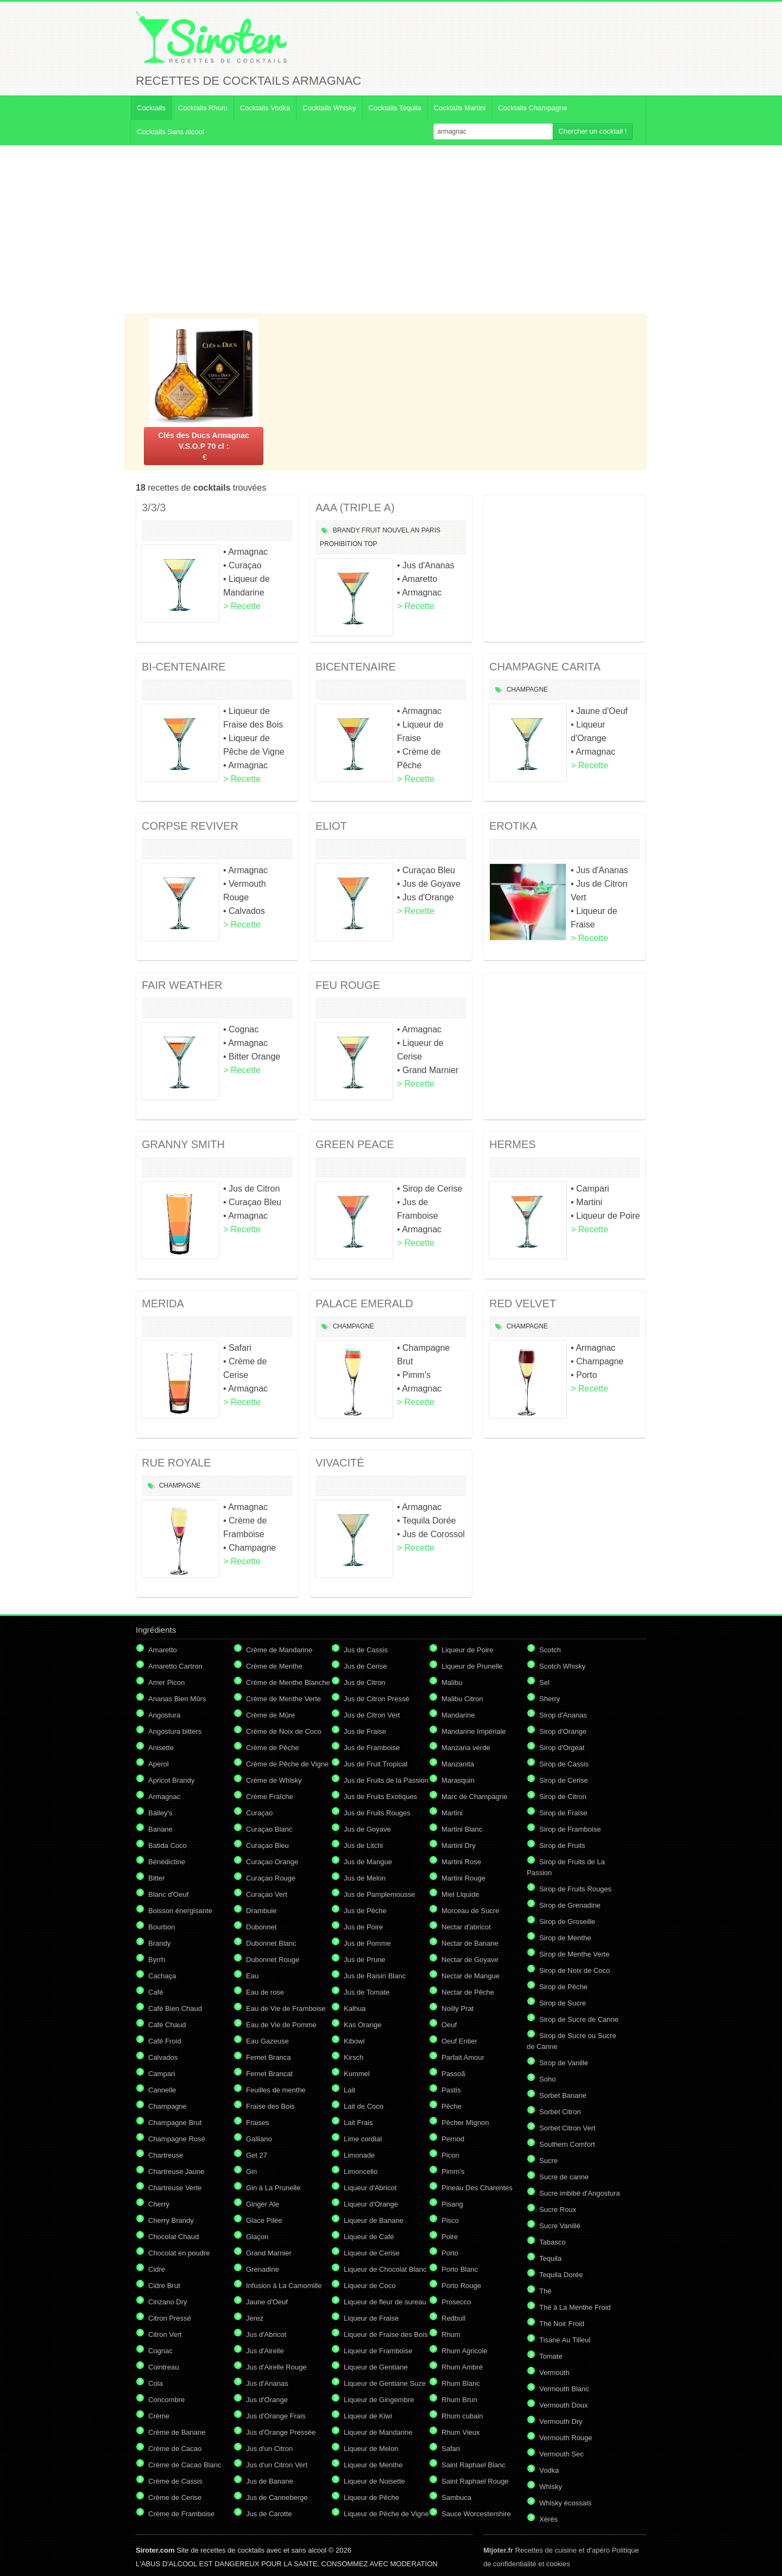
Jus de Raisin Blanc (375, 1976)
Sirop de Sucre (562, 2003)
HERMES (512, 1144)
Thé (545, 2291)
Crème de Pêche (272, 1748)
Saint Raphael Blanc (474, 2465)
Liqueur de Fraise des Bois (386, 2334)
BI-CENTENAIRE (183, 667)
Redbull (453, 2318)
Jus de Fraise (365, 1731)
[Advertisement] (391, 229)
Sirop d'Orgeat (561, 1748)
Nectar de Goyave (470, 1959)
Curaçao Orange (272, 1862)
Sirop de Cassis (564, 1764)
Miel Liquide (460, 1894)
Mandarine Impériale (474, 1731)
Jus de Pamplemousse (379, 1894)
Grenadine (262, 2269)
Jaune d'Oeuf (267, 2302)
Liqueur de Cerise (372, 2253)
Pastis (451, 2090)
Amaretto (162, 1650)
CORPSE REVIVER (190, 826)
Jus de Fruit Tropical (375, 1764)
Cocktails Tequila (395, 108)
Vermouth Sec (561, 2454)
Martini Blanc (462, 1829)
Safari (451, 2449)
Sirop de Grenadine (570, 1905)
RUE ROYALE (176, 1463)
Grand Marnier (269, 2253)
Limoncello (360, 2171)
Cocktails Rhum (203, 108)
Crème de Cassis (175, 2481)
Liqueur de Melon (371, 2449)
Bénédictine (166, 1862)
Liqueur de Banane (373, 2220)
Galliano (259, 2139)
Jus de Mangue (368, 1862)
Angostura (164, 1715)
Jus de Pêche (365, 1911)
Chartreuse (165, 2155)
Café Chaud (167, 2025)
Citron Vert (164, 2334)
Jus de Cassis (366, 1650)
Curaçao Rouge (270, 1878)
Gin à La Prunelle (273, 2188)
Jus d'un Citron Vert (276, 2465)
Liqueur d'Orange (371, 2204)
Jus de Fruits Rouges (377, 1813)
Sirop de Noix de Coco (574, 1970)
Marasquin (458, 1780)
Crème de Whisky (274, 1780)
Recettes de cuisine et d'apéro (546, 2550)
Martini (452, 1813)
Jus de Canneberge (276, 2497)
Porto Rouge (461, 2286)
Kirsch (353, 2057)
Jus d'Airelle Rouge (276, 2367)
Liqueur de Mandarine (378, 2432)
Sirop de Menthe (565, 1938)
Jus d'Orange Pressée (281, 2432)
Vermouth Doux (563, 2405)
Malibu (452, 1682)
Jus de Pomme (367, 1943)
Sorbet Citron (560, 2112)
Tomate (551, 2356)
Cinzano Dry (167, 2302)
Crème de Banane (177, 2432)
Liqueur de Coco (369, 2286)
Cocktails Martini (459, 108)
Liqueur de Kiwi (368, 2416)
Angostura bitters (174, 1731)
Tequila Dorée (561, 2275)
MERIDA (163, 1303)
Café (155, 1992)
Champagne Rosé (176, 2139)
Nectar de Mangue (471, 1976)
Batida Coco (167, 1845)
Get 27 (256, 2155)
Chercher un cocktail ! (592, 131)
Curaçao (259, 1813)
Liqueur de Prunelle (472, 1666)
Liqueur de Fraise (371, 2318)
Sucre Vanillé (560, 2226)
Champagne (527, 689)
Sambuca (456, 2497)
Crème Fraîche (269, 1796)
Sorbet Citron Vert (567, 2128)
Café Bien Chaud (175, 2008)
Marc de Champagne (474, 1796)
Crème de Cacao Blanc (184, 2465)
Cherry (158, 2204)
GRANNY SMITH (183, 1144)
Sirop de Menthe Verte (574, 1954)
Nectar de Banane (470, 1943)
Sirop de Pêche (563, 1987)
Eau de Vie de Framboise (285, 2008)
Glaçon (257, 2237)
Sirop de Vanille (563, 2063)
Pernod (453, 2139)
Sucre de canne (564, 2177)
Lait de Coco (363, 2106)
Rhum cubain (462, 2416)
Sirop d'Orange (562, 1731)
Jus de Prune (365, 1959)
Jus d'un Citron (269, 2449)
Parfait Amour (463, 2057)
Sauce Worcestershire (476, 2514)
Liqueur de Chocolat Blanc (385, 2269)
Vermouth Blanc (564, 2389)
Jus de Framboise (372, 1748)
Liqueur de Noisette (374, 2481)
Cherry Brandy (171, 2220)
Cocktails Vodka (265, 108)
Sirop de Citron (562, 1796)
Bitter (156, 1878)
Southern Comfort (567, 2144)
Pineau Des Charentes (477, 2188)
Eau (252, 1976)
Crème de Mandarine (279, 1650)
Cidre (156, 2269)
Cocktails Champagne (532, 108)
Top (370, 544)
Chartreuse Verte (174, 2188)
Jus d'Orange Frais (275, 2416)
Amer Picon (166, 1682)
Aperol (158, 1764)
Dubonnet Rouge (272, 1959)
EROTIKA (513, 826)
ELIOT (331, 826)
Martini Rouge (463, 1878)
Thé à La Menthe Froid (575, 2307)
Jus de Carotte (269, 2514)
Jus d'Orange (267, 2400)
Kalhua (354, 2008)
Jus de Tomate (366, 1992)
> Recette (242, 606)
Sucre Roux (557, 2209)
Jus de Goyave (367, 1829)
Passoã (453, 2074)
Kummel (357, 2074)
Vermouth (554, 2372)
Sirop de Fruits (562, 1845)
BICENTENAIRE (356, 667)
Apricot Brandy (171, 1780)
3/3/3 (154, 507)
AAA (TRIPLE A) (355, 507)
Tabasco (552, 2242)
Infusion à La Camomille (283, 2286)
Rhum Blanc (461, 2383)
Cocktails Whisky (329, 108)
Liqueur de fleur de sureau (385, 2302)
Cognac (160, 2351)
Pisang (452, 2204)
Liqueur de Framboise (378, 2351)
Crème (158, 2416)
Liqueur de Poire (467, 1650)
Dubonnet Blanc (271, 1943)
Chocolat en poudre (179, 2253)
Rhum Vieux (461, 2432)
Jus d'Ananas (267, 2383)
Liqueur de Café (369, 2237)
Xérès (548, 2519)
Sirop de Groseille (567, 1921)
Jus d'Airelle (265, 2351)
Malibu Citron (462, 1699)
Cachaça (162, 1976)
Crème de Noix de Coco (283, 1731)
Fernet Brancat (269, 2074)
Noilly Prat (458, 2008)
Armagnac (164, 1796)
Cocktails (151, 108)
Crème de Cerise (174, 2497)
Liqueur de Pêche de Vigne (386, 2514)
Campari (161, 2074)
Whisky (550, 2487)
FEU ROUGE (348, 985)
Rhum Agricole (465, 2351)
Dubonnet (261, 1927)
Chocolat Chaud (173, 2237)
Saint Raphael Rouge (475, 2481)
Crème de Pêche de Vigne (287, 1764)
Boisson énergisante (180, 1911)
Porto (450, 2253)
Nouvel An (400, 530)
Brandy (346, 530)
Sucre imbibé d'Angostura (579, 2193)
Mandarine (458, 1715)
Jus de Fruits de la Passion (386, 1780)
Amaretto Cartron (175, 1666)
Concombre (166, 2400)
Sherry (549, 1699)
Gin (251, 2171)
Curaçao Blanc (269, 1829)
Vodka (549, 2470)
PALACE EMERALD (364, 1303)
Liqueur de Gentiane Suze (385, 2383)
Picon (450, 2155)
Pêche (452, 2106)
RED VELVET (522, 1303)
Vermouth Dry (560, 2421)
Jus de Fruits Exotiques (380, 1796)
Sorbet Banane (562, 2095)
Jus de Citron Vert (372, 1715)
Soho (547, 2079)
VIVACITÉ (340, 1463)
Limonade (359, 2155)
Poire (450, 2237)
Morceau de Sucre (470, 1911)
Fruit (371, 530)
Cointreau (163, 2367)
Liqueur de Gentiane (376, 2367)
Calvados (163, 2057)
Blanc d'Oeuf (168, 1894)
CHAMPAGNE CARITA (545, 667)
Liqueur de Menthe (373, 2465)
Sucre (548, 2161)
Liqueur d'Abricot (370, 2188)
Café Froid (164, 2041)
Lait (349, 2090)
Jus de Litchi (363, 1845)
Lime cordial (363, 2139)
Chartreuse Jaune (176, 2171)
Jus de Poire (363, 1927)
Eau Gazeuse (267, 2041)
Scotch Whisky (562, 1666)
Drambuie (261, 1911)
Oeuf (449, 2025)
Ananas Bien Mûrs (177, 1699)
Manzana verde (466, 1748)
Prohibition (341, 544)
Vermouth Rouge (565, 2438)
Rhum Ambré (462, 2367)
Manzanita (458, 1764)
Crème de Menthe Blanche (288, 1682)
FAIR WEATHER (182, 985)
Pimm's (453, 2171)
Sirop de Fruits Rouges (575, 1889)
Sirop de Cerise (563, 1780)
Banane (160, 1829)
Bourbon (161, 1927)
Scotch (550, 1650)
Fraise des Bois (270, 2106)
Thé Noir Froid (561, 2324)
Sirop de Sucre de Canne (579, 2019)
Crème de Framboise (181, 2514)
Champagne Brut (174, 2123)
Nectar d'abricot (466, 1927)
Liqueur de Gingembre (379, 2400)
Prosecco (456, 2302)
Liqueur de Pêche (371, 2497)
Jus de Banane (269, 2481)
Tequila (550, 2258)
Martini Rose (461, 1862)
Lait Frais (358, 2123)
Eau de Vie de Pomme (281, 2025)
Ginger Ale (262, 2204)
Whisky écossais (565, 2503)
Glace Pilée (264, 2220)
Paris (430, 530)
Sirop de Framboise (570, 1829)
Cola (155, 2383)
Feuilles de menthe (276, 2090)
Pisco (450, 2220)
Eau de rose (265, 1992)
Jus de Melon (365, 1878)
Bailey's (160, 1813)
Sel (544, 1682)
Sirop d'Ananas (563, 1715)
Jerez (254, 2318)
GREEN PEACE (355, 1144)
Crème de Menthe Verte (283, 1699)
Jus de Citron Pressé (376, 1699)
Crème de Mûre (270, 1715)
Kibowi (354, 2041)
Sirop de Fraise (563, 1813)
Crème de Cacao (174, 2449)
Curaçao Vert (266, 1894)
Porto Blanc (460, 2269)
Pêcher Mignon (465, 2123)
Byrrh (156, 1959)
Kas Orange (362, 2025)
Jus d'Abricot (266, 2334)
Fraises (257, 2123)
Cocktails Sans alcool (170, 132)
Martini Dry (459, 1845)
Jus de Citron (365, 1682)
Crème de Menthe (274, 1666)
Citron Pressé (169, 2318)
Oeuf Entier (459, 2041)
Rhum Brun (459, 2400)
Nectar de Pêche (468, 1992)
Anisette (161, 1748)
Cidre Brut (164, 2286)
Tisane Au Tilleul (564, 2340)
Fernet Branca (268, 2057)
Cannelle (162, 2090)
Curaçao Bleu (267, 1845)
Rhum (451, 2334)
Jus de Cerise (365, 1666)
